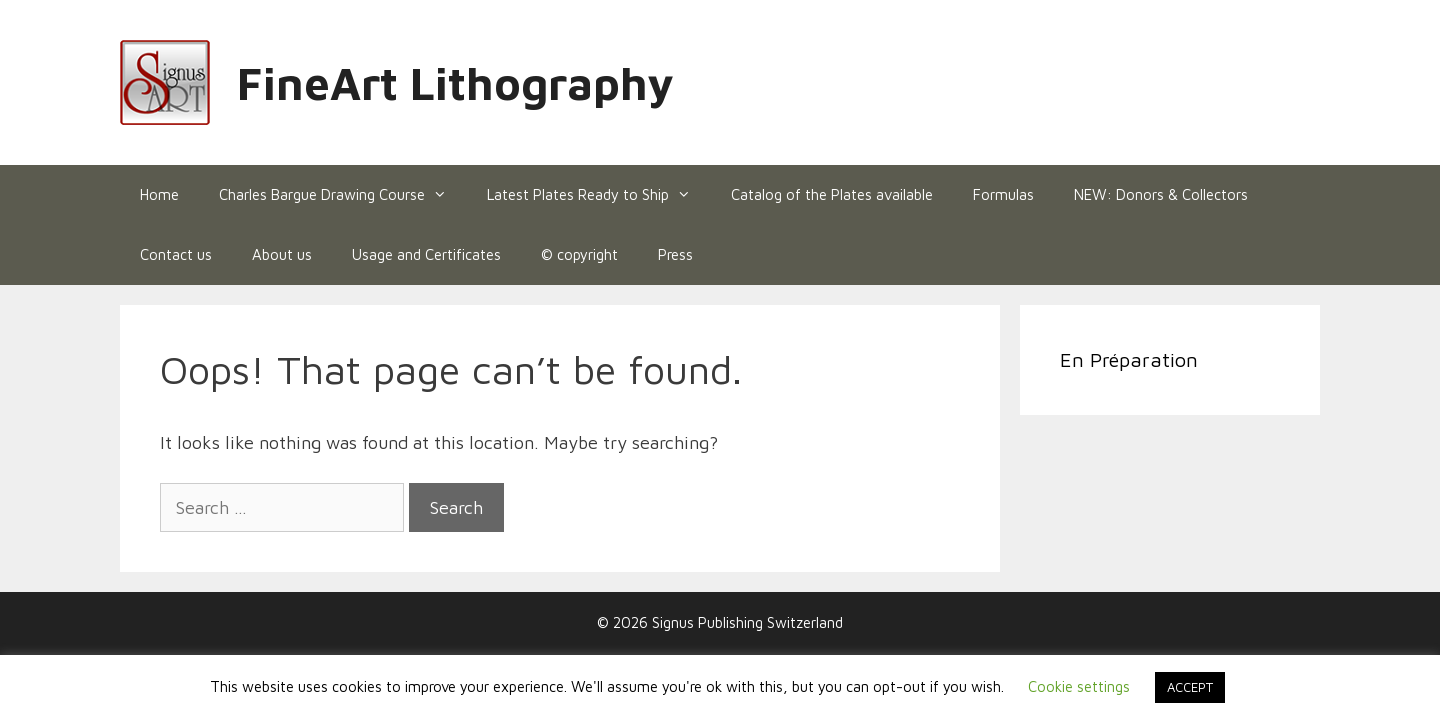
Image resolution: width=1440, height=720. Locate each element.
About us (282, 254)
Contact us (176, 254)
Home (159, 194)
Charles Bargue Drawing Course (343, 195)
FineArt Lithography (455, 83)
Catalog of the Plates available (832, 194)
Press (675, 254)
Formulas (1003, 194)
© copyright (579, 254)
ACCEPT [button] (1190, 687)
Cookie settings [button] (1079, 686)
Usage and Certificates (426, 254)
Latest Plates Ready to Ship (599, 195)
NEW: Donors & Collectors (1161, 194)
